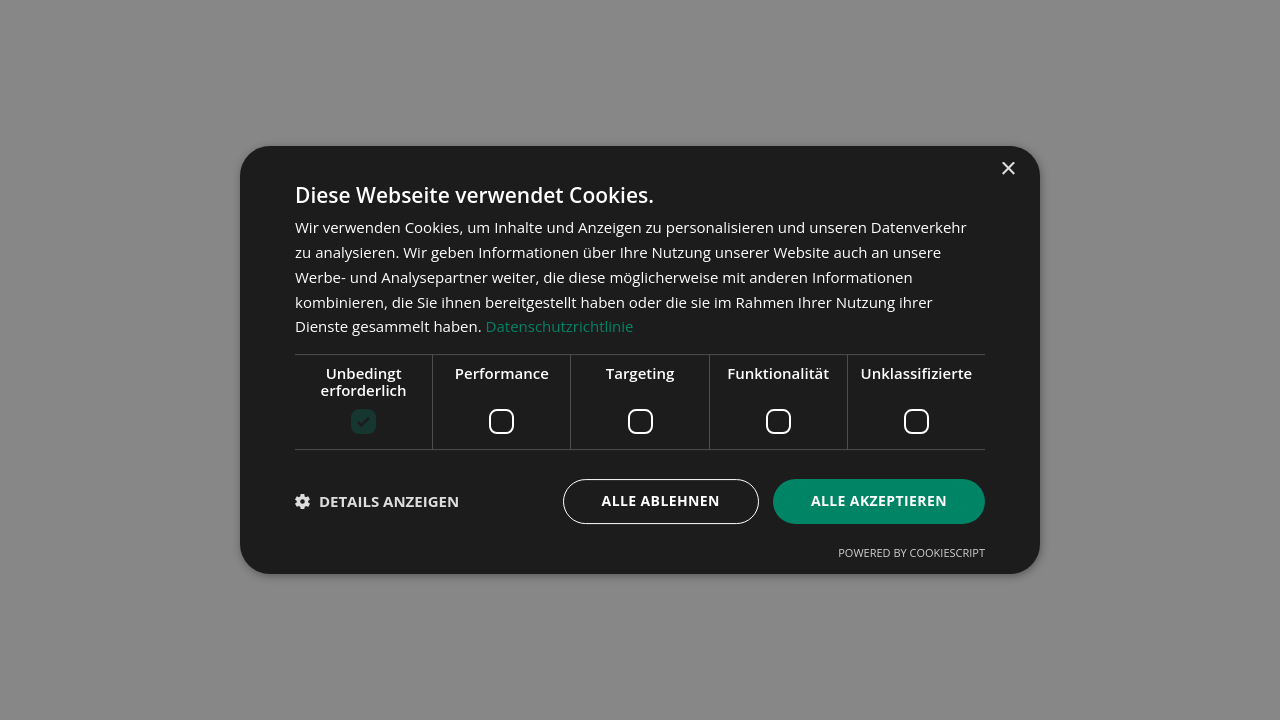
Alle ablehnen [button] (661, 500)
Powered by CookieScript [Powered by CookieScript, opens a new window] (911, 552)
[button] (377, 502)
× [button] (1007, 169)
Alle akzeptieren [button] (879, 500)
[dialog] (640, 360)
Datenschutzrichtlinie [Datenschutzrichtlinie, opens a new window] (560, 326)
